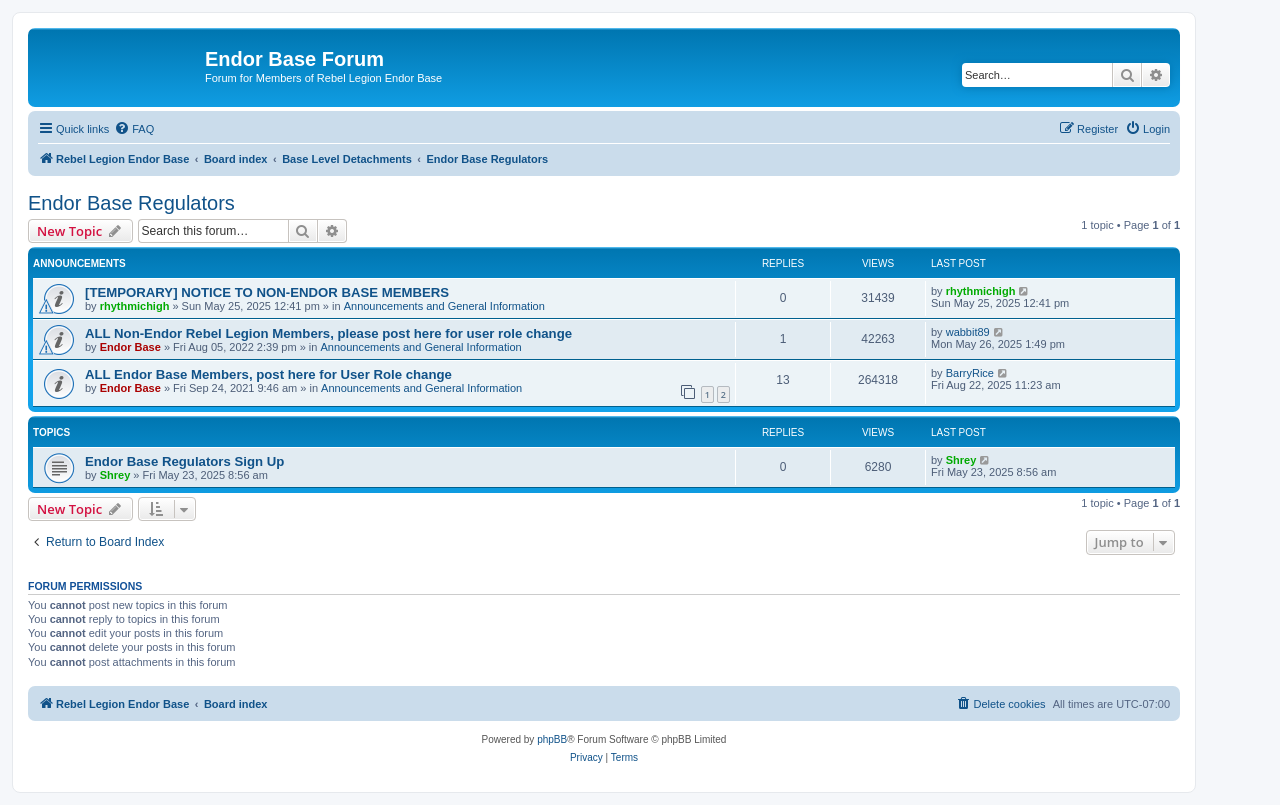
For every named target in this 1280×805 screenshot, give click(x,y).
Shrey (115, 475)
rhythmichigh (135, 306)
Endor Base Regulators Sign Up (184, 461)
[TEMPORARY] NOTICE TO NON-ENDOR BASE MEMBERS (267, 292)
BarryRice (970, 373)
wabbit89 (968, 332)
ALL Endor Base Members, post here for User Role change (268, 374)
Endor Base (130, 347)
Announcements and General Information (444, 306)
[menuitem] (134, 129)
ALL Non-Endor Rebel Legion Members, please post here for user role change (328, 333)
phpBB (552, 739)
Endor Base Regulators (131, 203)
